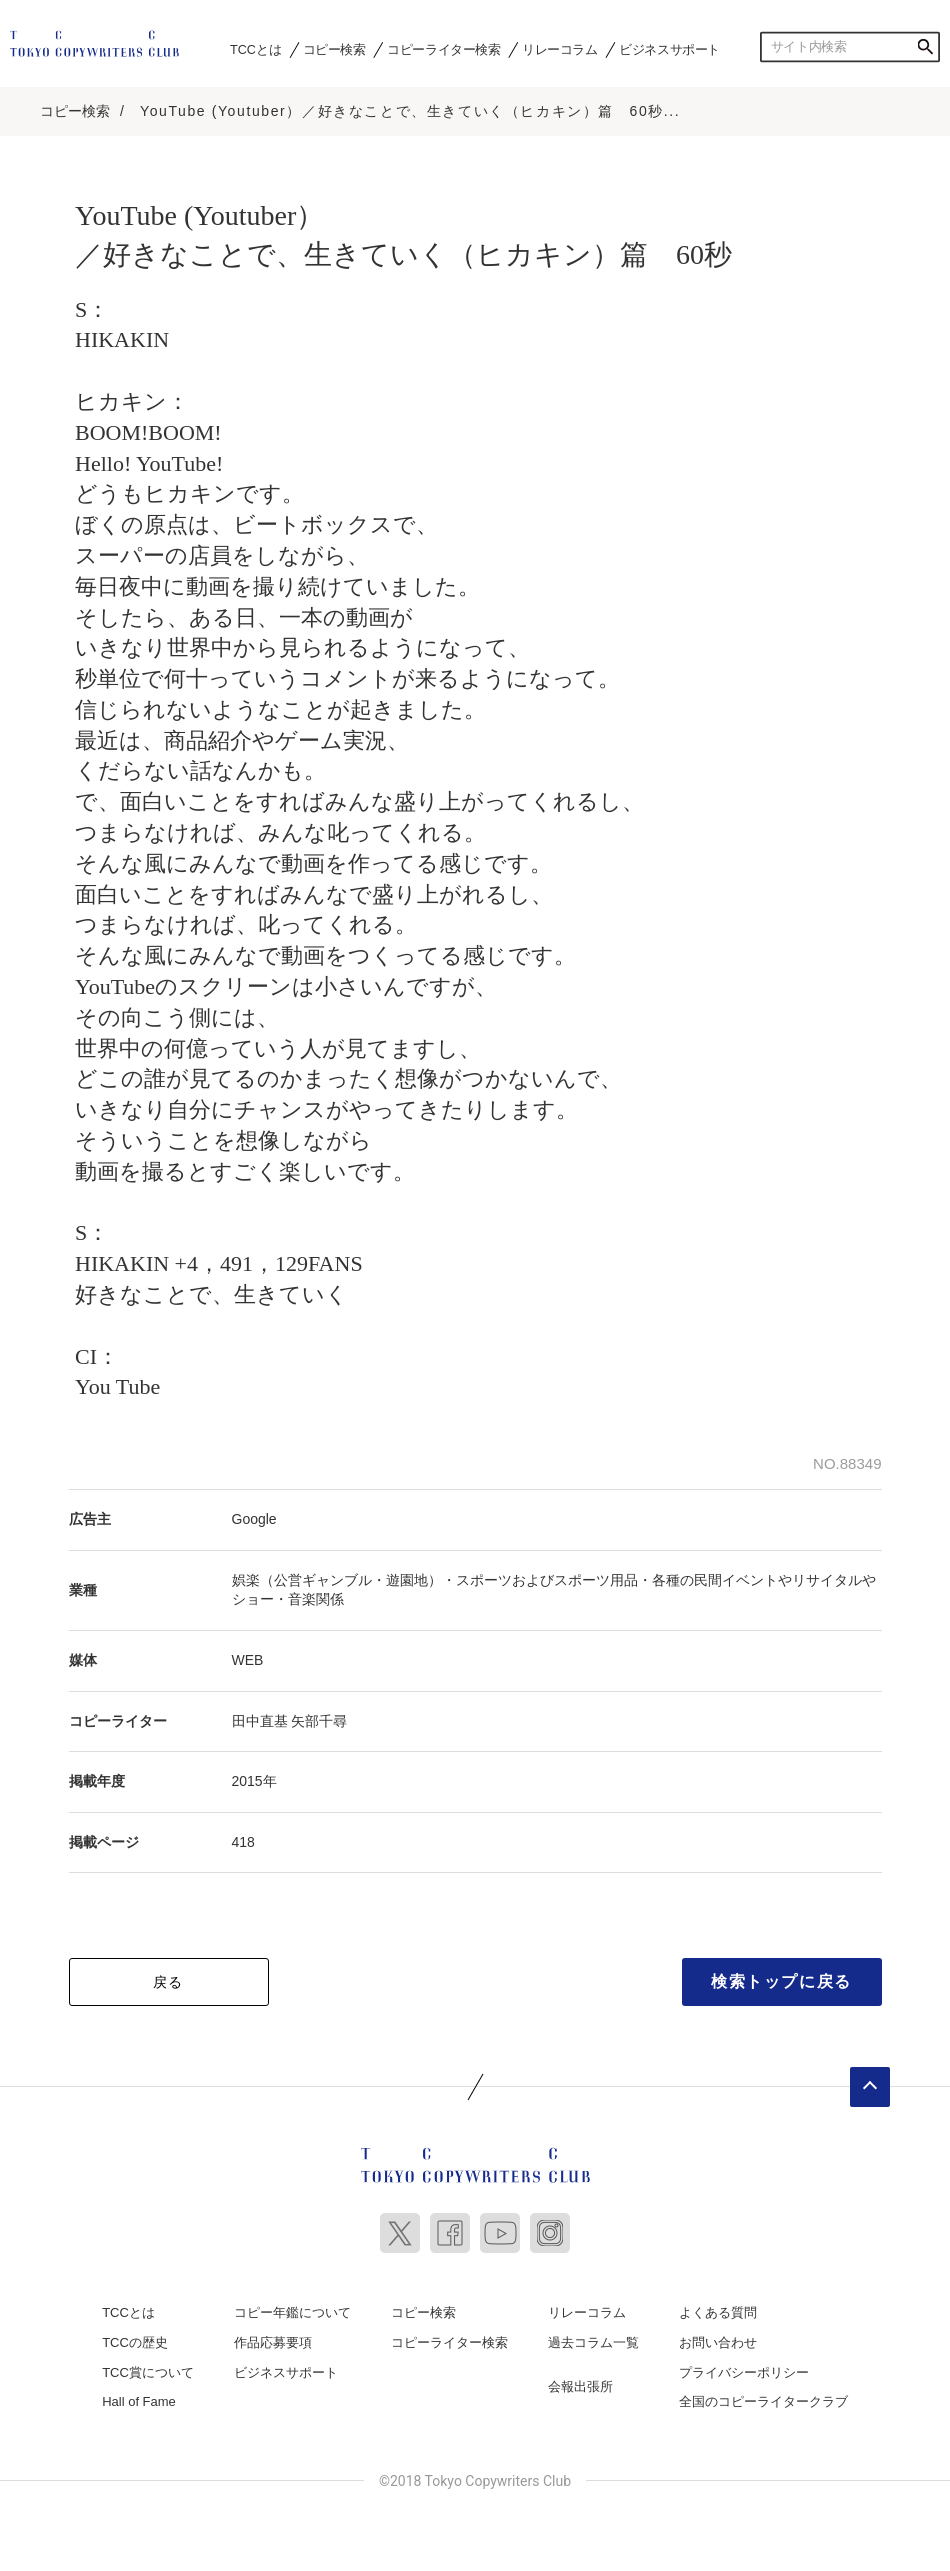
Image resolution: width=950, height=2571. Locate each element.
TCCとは (255, 49)
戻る (168, 1982)
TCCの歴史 (135, 2342)
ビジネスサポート (669, 49)
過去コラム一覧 (593, 2342)
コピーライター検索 (443, 49)
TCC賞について (148, 2372)
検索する (925, 47)
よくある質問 (718, 2312)
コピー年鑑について (292, 2312)
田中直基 (260, 1721)
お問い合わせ (718, 2342)
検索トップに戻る (781, 1981)
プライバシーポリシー (744, 2372)
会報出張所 (580, 2386)
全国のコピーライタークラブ (763, 2401)
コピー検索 (334, 49)
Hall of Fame (139, 2401)
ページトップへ (870, 2087)
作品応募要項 (273, 2342)
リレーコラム (560, 49)
